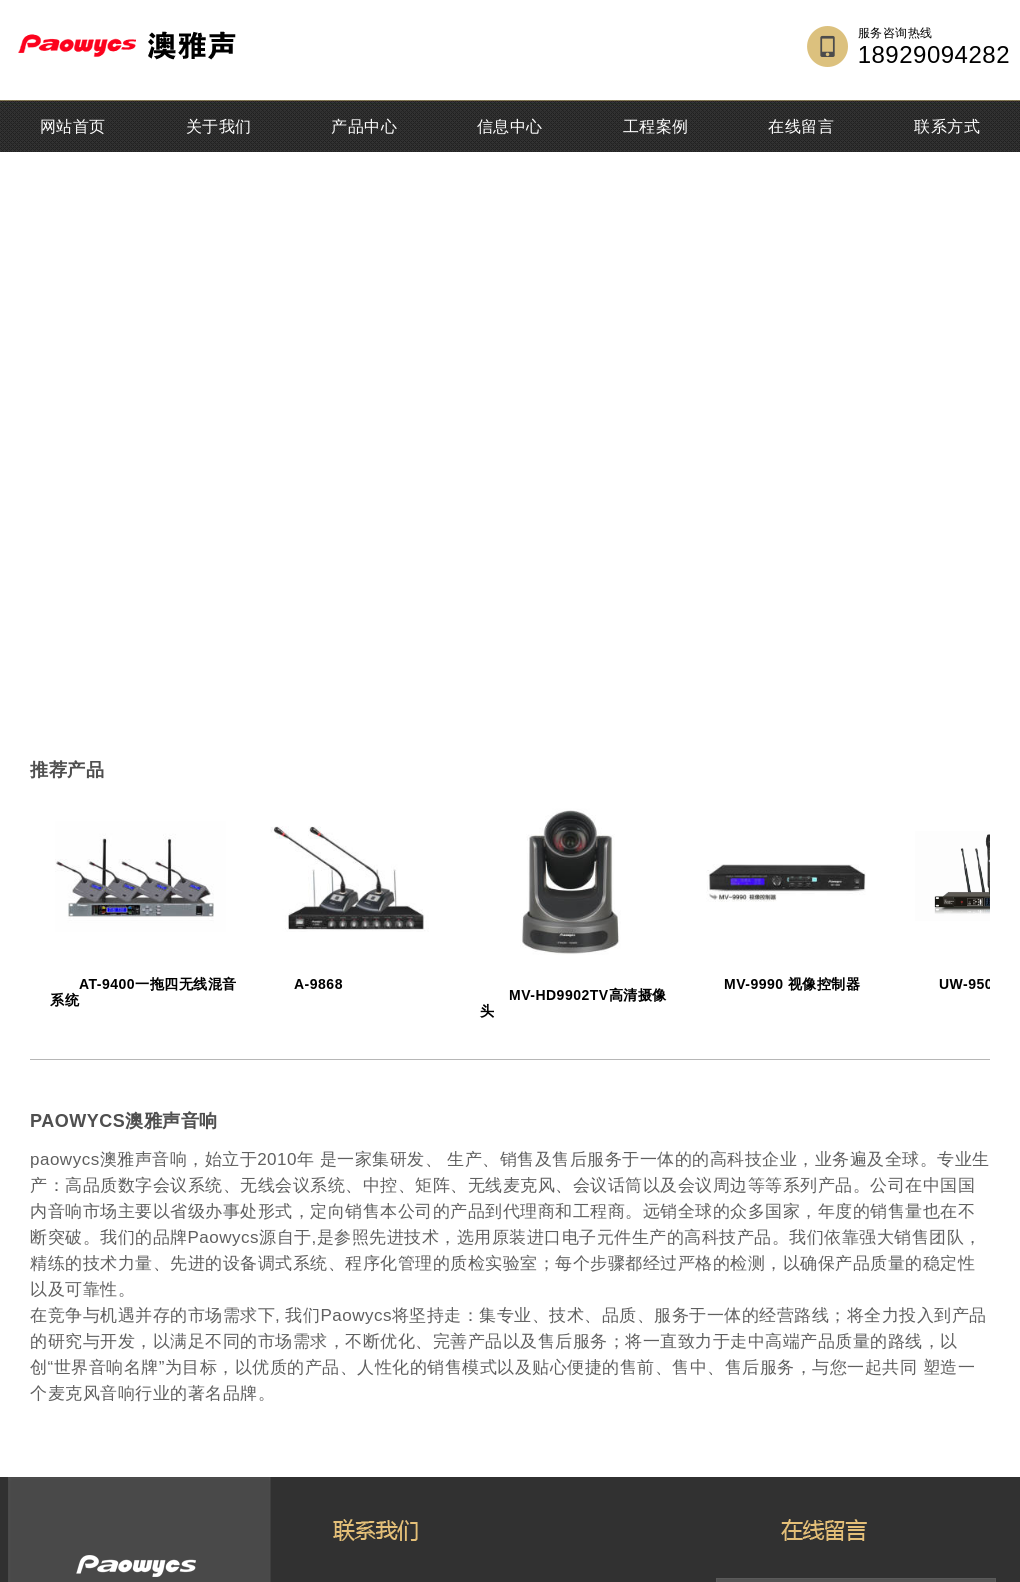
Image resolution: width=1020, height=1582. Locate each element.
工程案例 (656, 126)
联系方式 (947, 126)
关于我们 (219, 126)
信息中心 (510, 126)
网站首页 (73, 126)
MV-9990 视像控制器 (792, 984)
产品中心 (364, 126)
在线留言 (801, 126)
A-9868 (318, 984)
